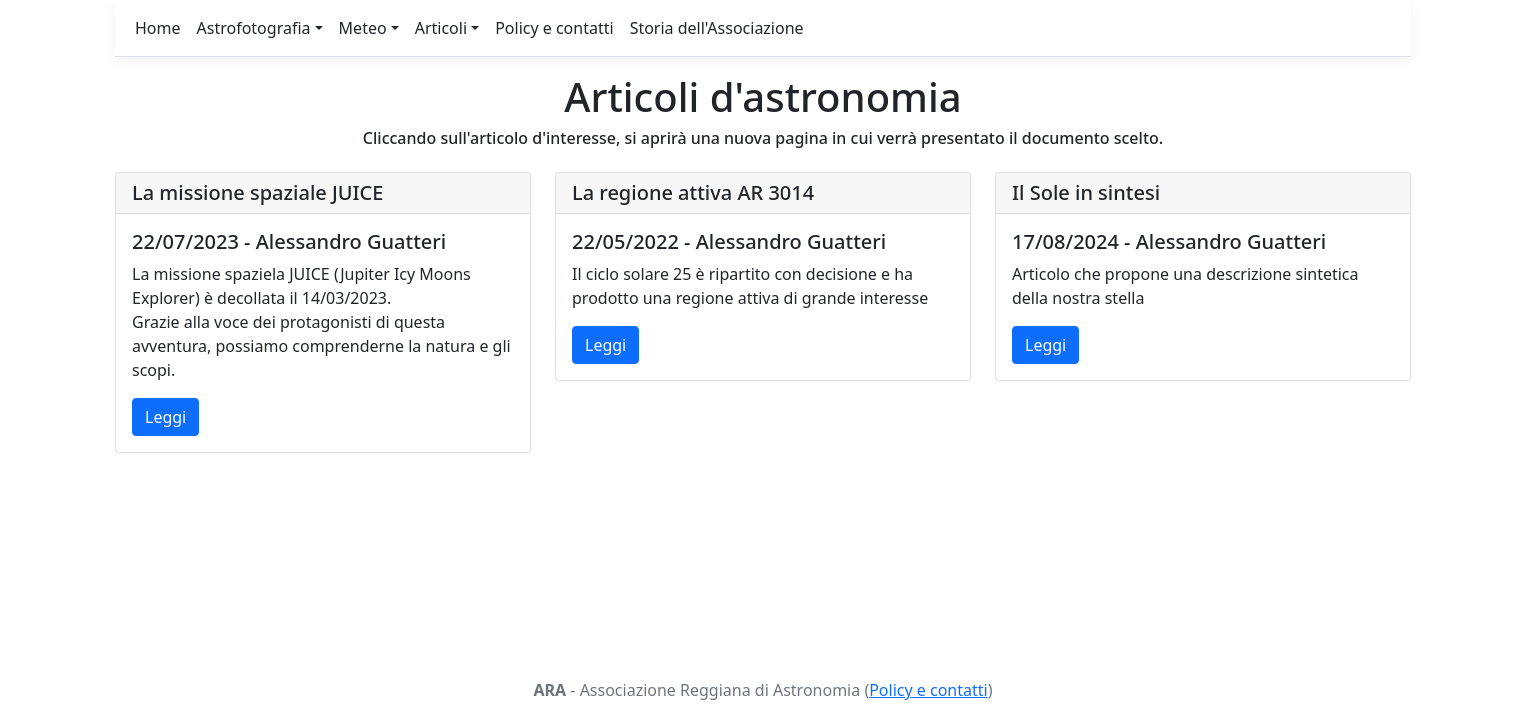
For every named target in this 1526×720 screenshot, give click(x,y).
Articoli (441, 28)
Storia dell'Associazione (717, 28)
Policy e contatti (554, 28)
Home (158, 28)
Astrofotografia (254, 28)
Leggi (165, 417)
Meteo (363, 28)
